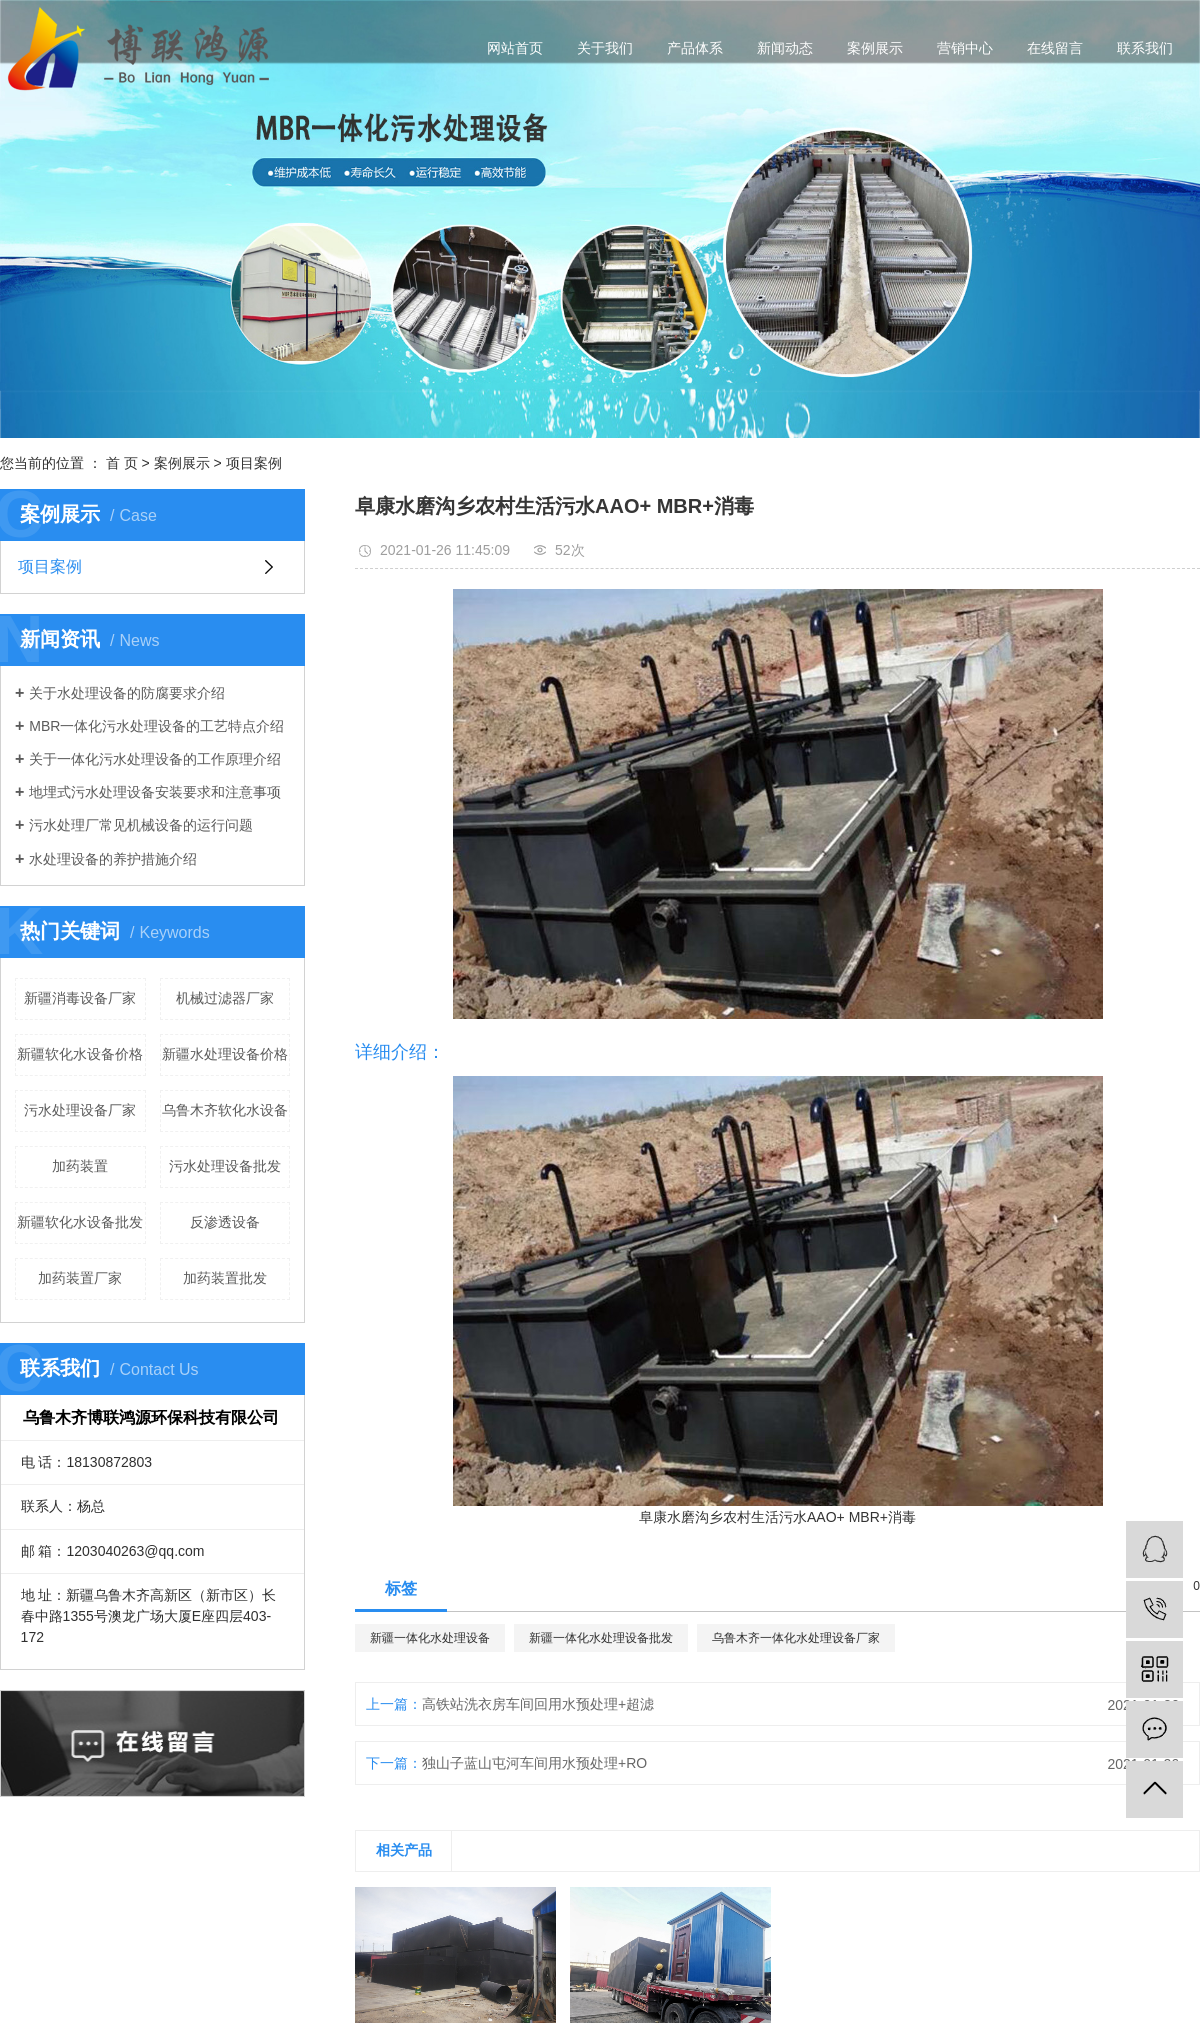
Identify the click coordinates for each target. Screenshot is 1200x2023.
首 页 (122, 463)
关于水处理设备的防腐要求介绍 (127, 693)
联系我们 (1145, 48)
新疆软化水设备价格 (80, 1054)
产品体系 (695, 48)
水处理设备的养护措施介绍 (113, 859)
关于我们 (605, 48)
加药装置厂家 (80, 1278)
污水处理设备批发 (225, 1166)
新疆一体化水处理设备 (430, 1638)
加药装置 (80, 1166)
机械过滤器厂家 (225, 998)
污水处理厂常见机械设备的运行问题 (141, 825)
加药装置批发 (225, 1278)
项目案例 (254, 463)
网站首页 (515, 48)
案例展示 (875, 48)
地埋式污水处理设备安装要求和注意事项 (155, 792)
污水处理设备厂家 (80, 1110)
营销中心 (965, 48)
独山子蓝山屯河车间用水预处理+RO (534, 1763)
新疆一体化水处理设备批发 (601, 1638)
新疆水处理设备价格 (225, 1054)
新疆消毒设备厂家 (80, 998)
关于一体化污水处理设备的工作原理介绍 (155, 759)
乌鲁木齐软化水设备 (225, 1110)
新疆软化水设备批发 (80, 1222)
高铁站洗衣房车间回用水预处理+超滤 (538, 1704)
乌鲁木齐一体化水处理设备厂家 (796, 1638)
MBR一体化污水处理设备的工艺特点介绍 (156, 726)
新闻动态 (785, 48)
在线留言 (1055, 48)
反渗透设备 (225, 1222)
